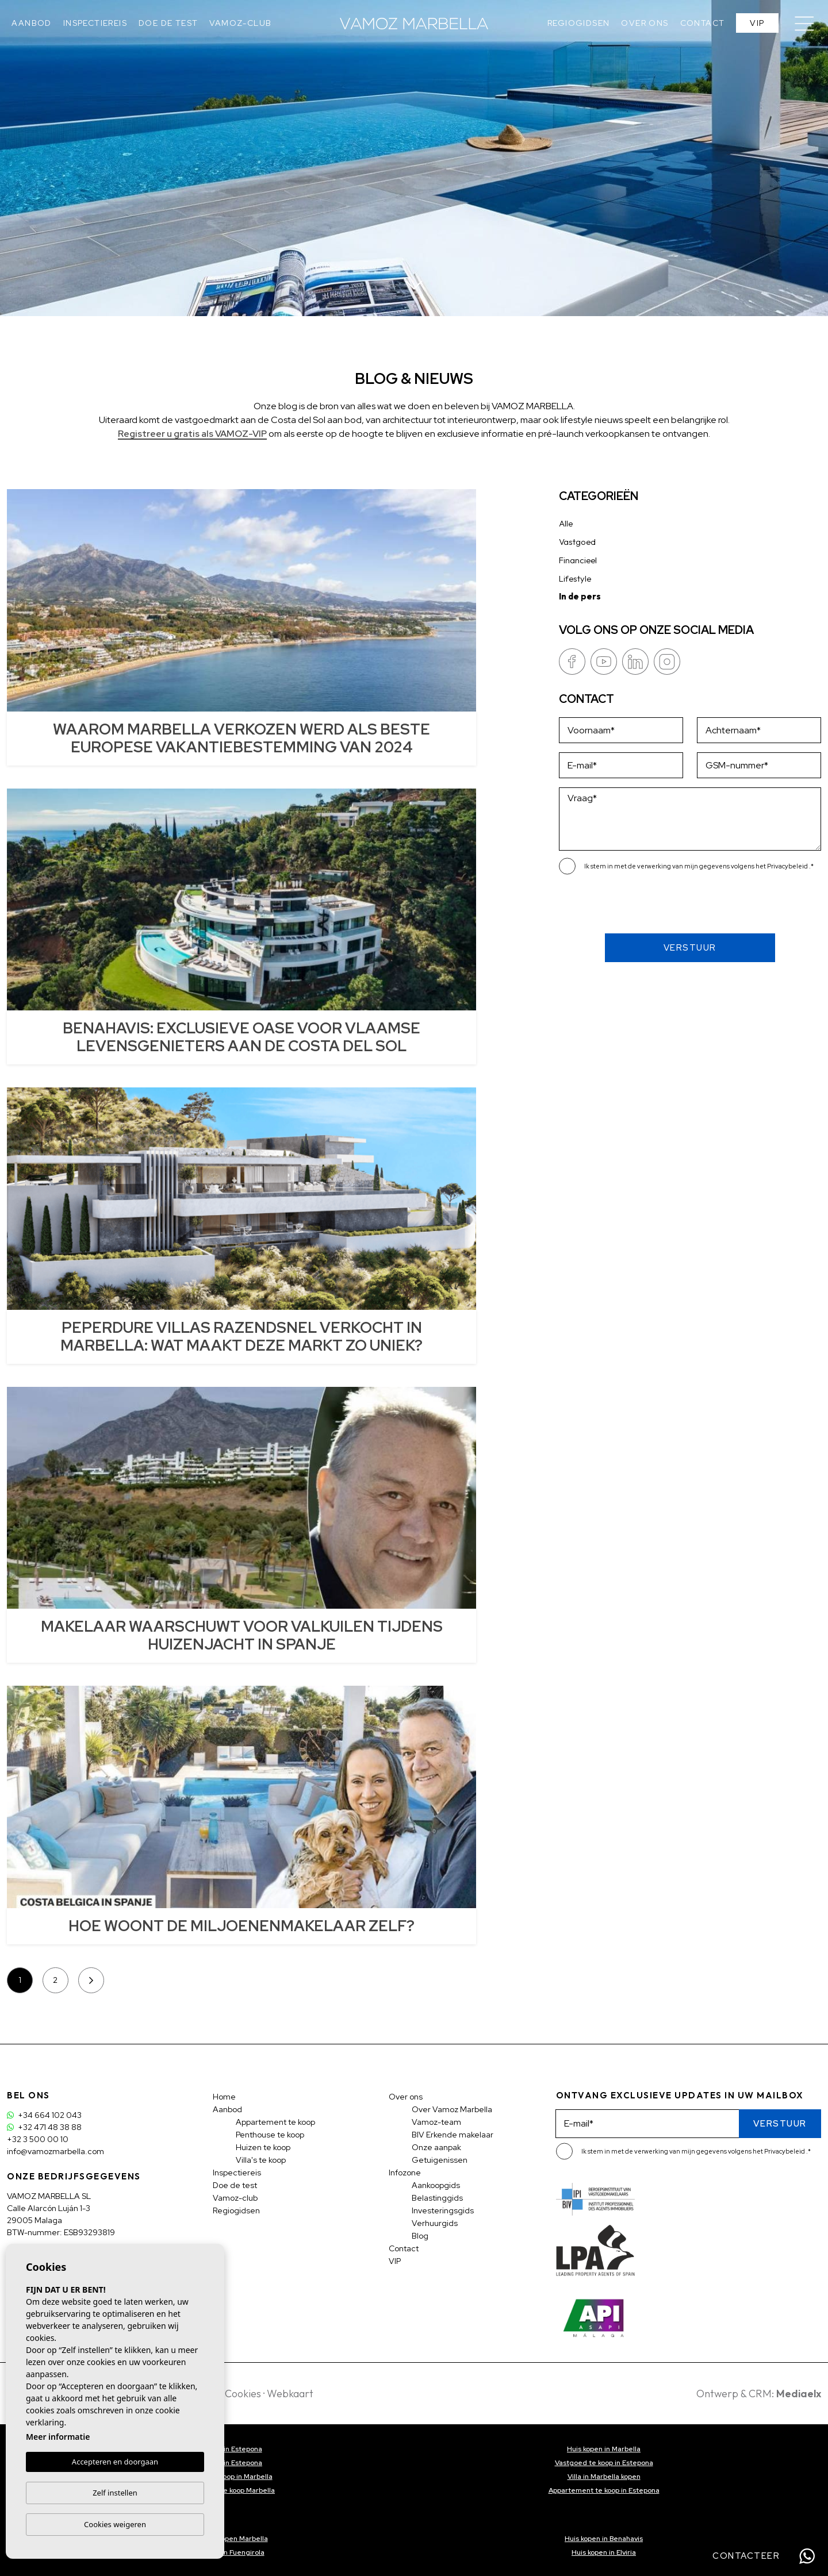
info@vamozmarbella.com (55, 2151)
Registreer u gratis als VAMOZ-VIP (192, 434)
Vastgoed (577, 541)
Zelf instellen (115, 2492)
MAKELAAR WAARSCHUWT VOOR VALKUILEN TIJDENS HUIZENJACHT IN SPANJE (242, 1635)
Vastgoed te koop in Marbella (225, 2476)
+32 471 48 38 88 (44, 2127)
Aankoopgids (436, 2185)
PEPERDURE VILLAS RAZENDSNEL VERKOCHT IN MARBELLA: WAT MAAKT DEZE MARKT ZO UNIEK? (241, 1336)
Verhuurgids (435, 2223)
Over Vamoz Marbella (452, 2109)
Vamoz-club (240, 23)
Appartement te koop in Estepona (604, 2490)
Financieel (578, 560)
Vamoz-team (436, 2122)
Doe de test (168, 23)
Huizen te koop (263, 2147)
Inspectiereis (95, 23)
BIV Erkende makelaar (452, 2134)
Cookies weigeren (115, 2524)
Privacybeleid (788, 866)
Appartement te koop (275, 2122)
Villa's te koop (261, 2160)
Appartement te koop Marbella (224, 2490)
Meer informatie (58, 2437)
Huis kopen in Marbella (604, 2449)
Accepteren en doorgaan (115, 2462)
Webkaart (290, 2393)
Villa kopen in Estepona (224, 2449)
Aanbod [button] (227, 2109)
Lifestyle (575, 578)
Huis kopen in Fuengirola (224, 2552)
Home (224, 2096)
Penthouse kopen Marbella (224, 2538)
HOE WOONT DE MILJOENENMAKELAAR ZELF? (241, 1926)
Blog (420, 2236)
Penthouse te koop (270, 2134)
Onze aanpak (436, 2147)
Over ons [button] (644, 23)
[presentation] (620, 909)
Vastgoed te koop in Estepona (604, 2462)
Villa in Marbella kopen (604, 2476)
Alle (566, 523)
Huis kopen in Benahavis (604, 2538)
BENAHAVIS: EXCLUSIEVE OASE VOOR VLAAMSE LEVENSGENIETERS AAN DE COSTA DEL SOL (241, 1037)
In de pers (580, 596)
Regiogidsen (578, 23)
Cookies (243, 2393)
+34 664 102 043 (44, 2115)
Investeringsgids (443, 2210)
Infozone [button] (405, 2172)
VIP (757, 23)
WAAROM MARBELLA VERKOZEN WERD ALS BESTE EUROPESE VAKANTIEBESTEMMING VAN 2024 (241, 738)
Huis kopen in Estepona (224, 2462)
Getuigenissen (439, 2160)
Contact (702, 23)
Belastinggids (437, 2198)
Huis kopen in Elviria (604, 2552)
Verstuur (690, 947)
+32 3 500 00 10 (37, 2139)
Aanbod (31, 23)
